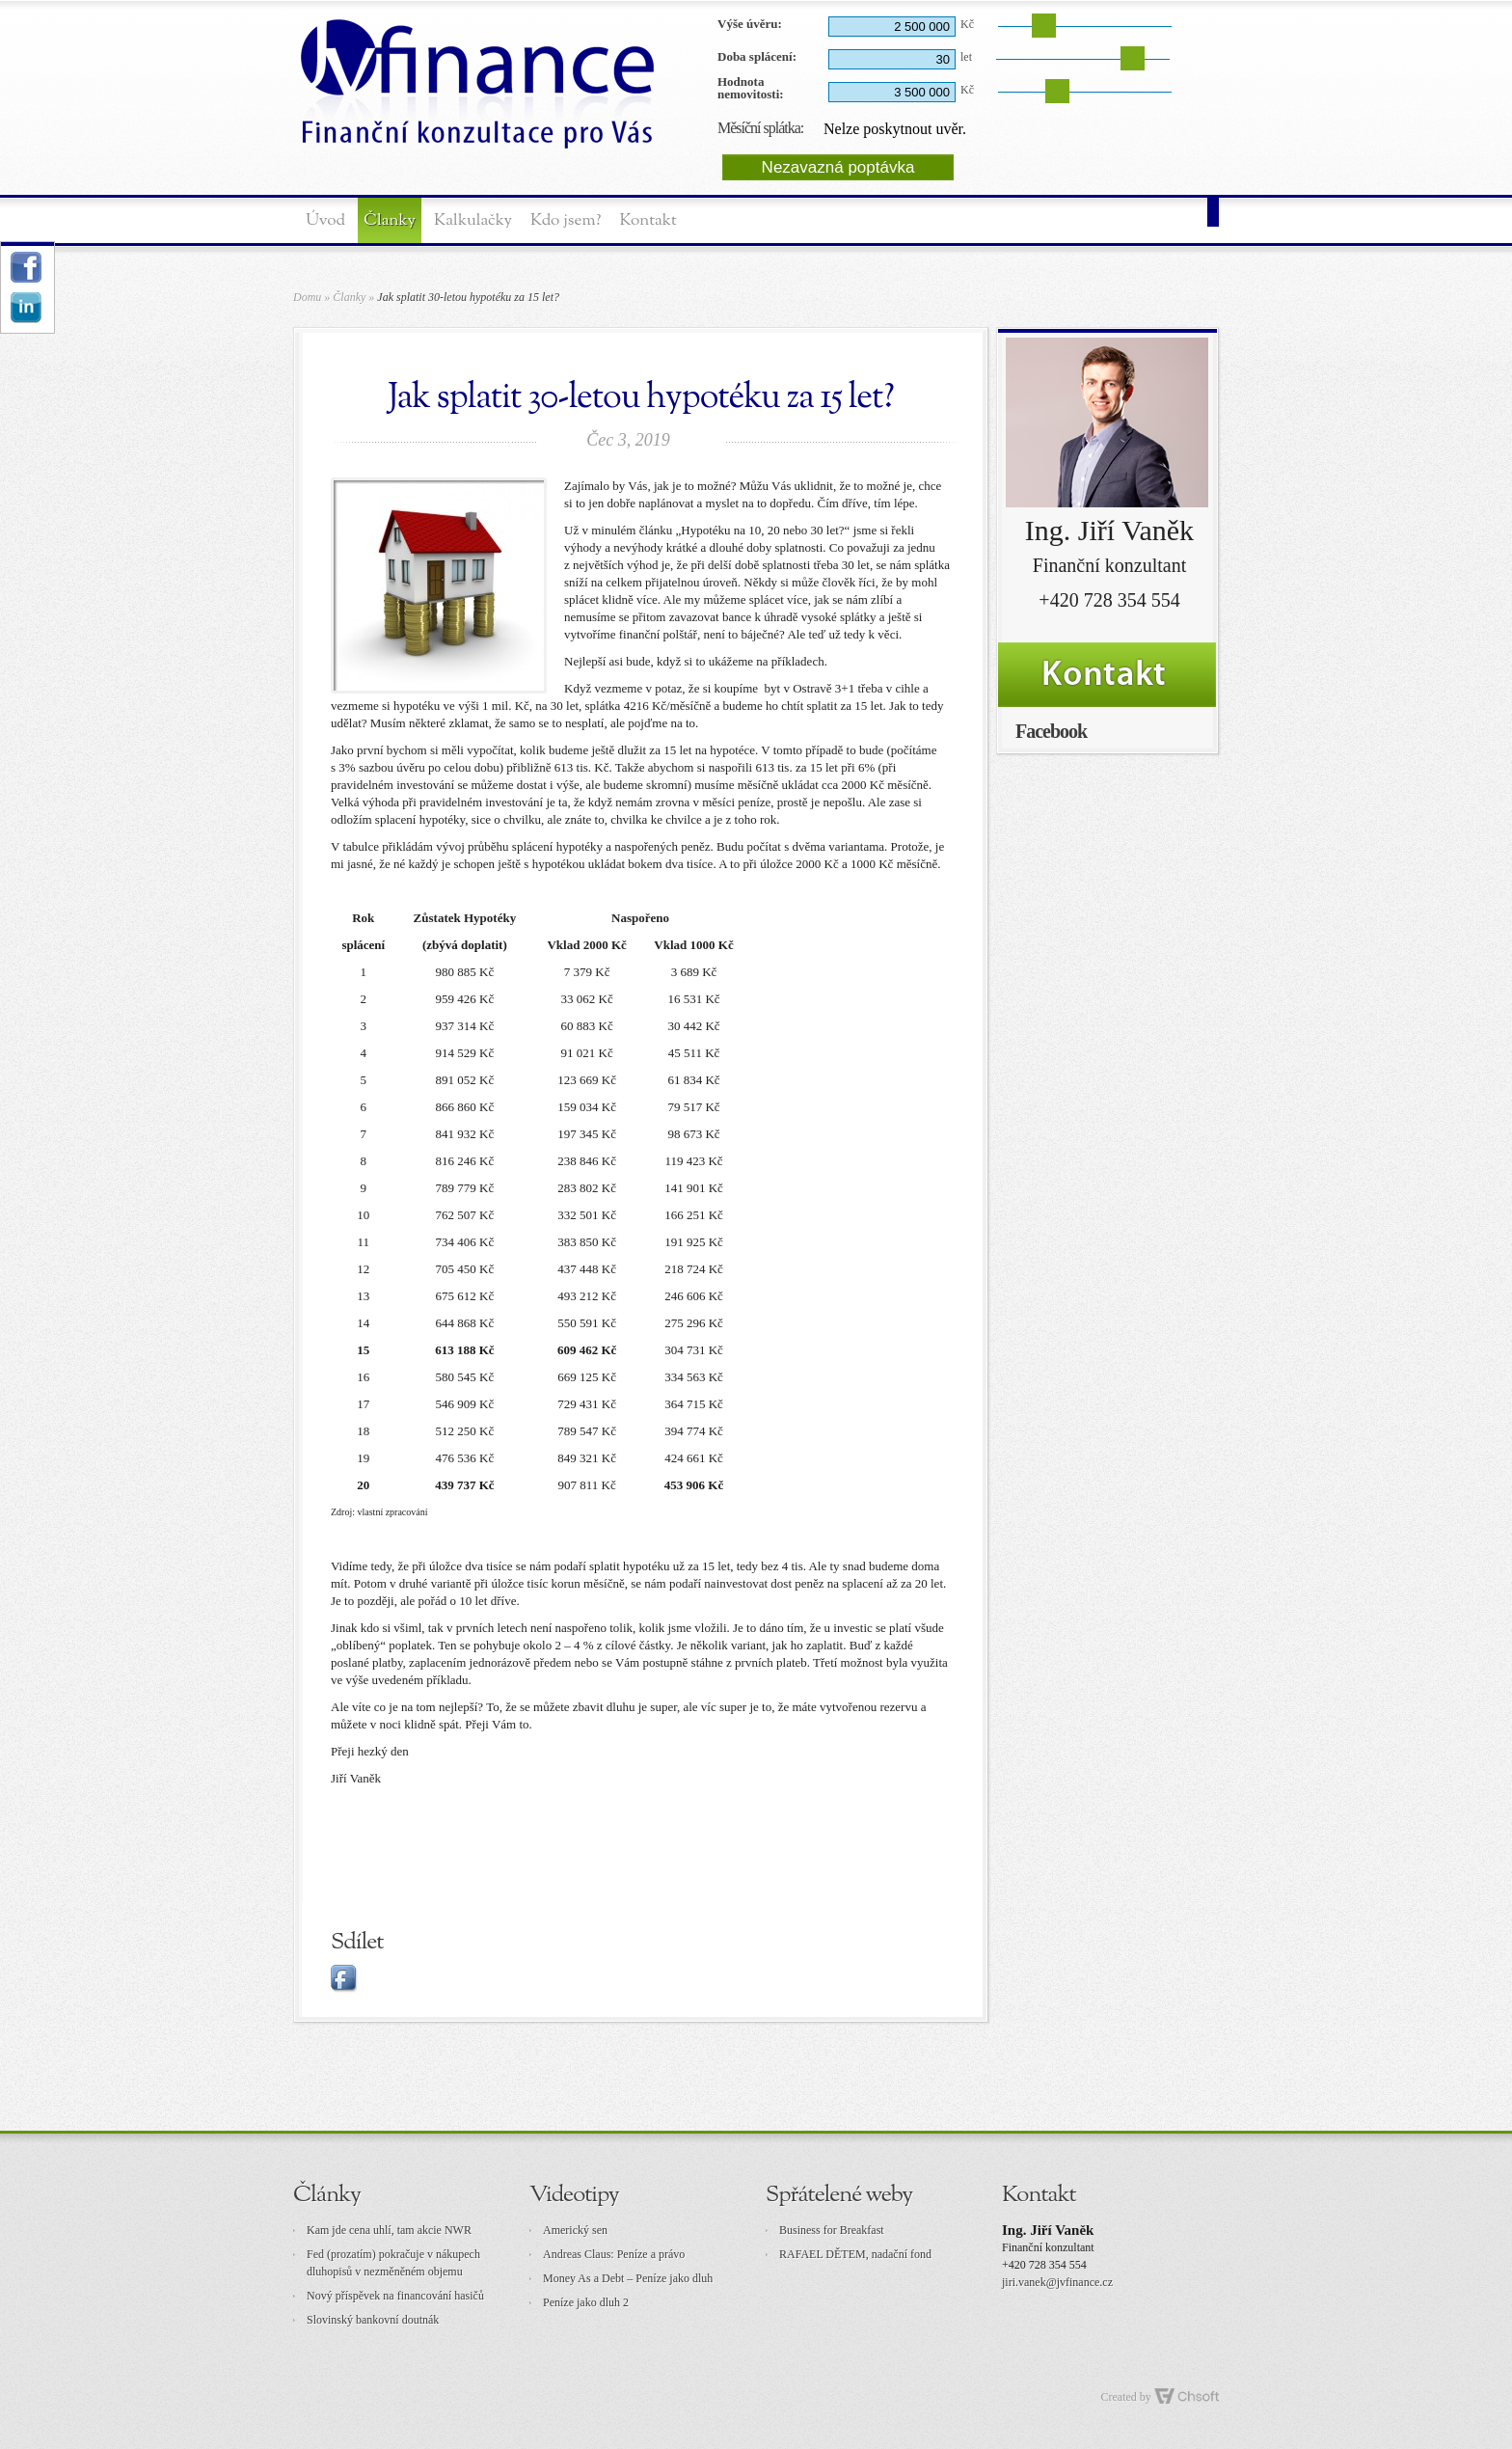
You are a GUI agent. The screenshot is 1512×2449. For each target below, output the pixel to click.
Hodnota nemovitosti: (750, 88)
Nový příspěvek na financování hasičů (395, 2295)
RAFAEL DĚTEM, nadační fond (855, 2254)
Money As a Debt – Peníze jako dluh (628, 2278)
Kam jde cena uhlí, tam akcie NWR (389, 2230)
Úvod (325, 220)
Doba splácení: (756, 56)
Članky (390, 220)
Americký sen (575, 2230)
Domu (307, 297)
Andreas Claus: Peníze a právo (614, 2254)
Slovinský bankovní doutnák (373, 2320)
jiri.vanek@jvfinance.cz (1057, 2282)
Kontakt (647, 220)
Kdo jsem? (565, 220)
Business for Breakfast (831, 2230)
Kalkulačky (473, 220)
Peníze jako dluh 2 (586, 2302)
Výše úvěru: (749, 23)
